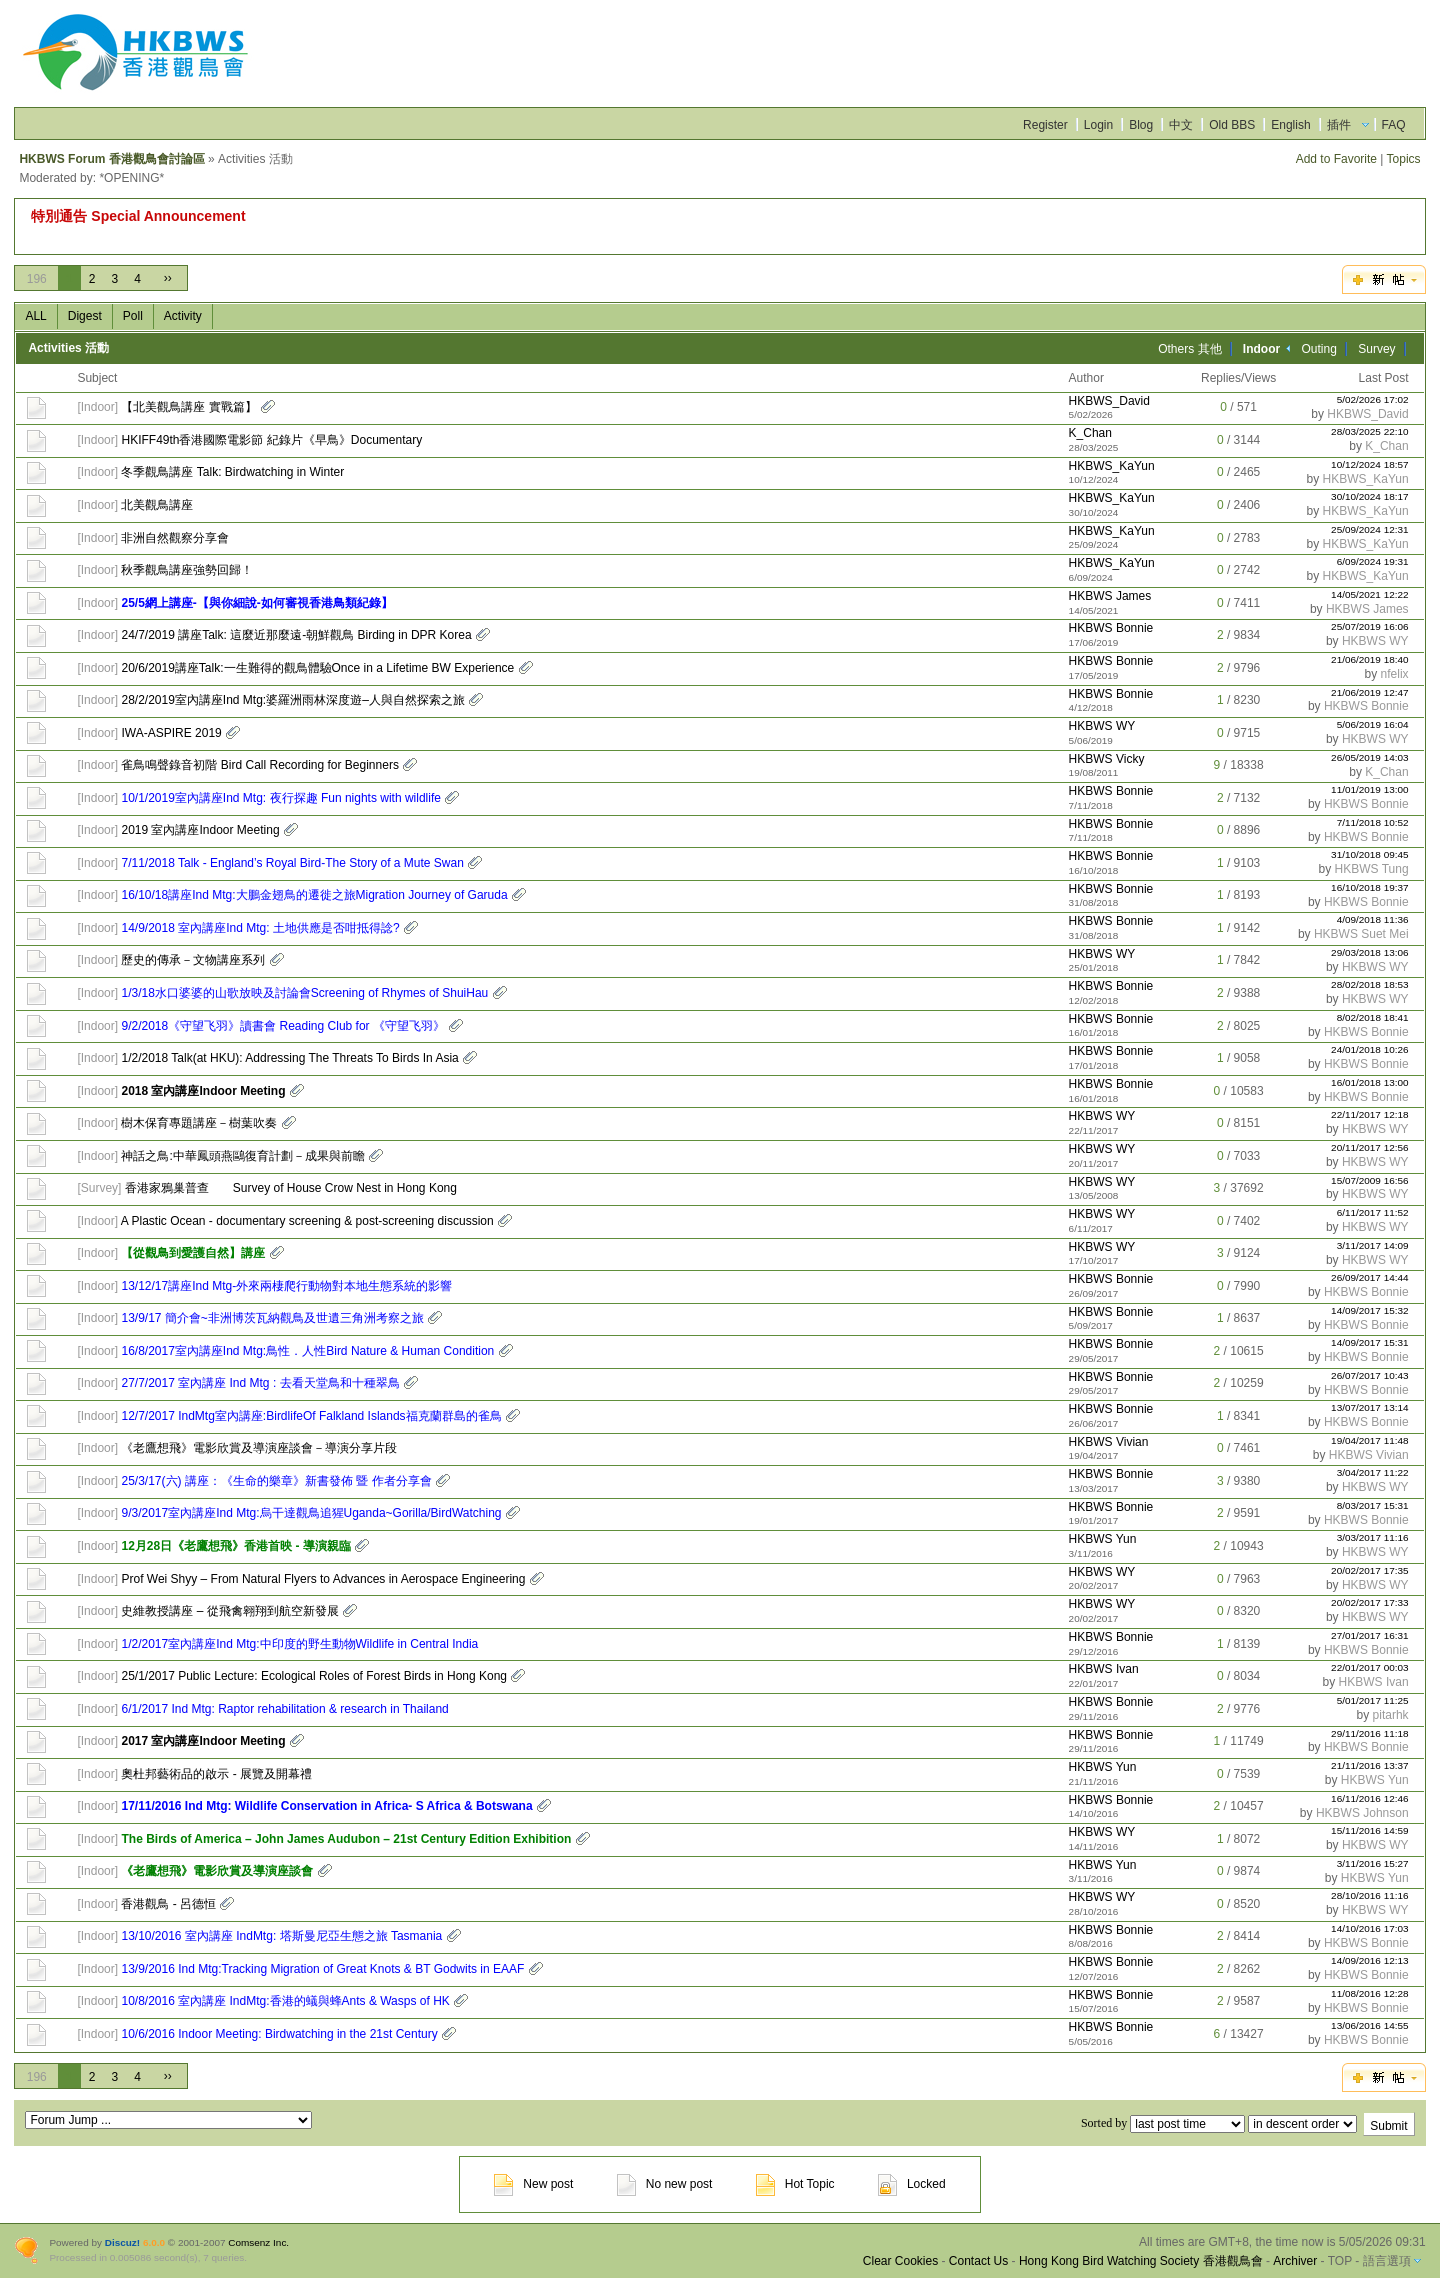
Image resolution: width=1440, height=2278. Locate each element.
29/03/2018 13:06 (1370, 952)
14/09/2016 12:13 (1370, 1960)
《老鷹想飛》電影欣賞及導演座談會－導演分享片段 (259, 1448)
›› (168, 278)
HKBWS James (1110, 596)
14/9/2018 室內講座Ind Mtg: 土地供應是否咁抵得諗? (260, 928)
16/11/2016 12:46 (1370, 1798)
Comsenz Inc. (258, 2242)
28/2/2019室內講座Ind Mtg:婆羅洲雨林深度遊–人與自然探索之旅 (292, 700)
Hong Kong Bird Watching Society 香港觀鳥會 (1141, 2261)
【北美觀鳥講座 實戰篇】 (188, 407)
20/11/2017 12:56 (1370, 1147)
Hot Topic (795, 2184)
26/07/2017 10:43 (1370, 1375)
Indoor (98, 407)
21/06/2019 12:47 (1370, 692)
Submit (1388, 2126)
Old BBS (1232, 125)
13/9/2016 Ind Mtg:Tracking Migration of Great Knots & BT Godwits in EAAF (322, 1969)
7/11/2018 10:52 (1373, 822)
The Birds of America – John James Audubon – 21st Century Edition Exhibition (346, 1839)
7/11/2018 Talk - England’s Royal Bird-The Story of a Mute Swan (292, 863)
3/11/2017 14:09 (1373, 1245)
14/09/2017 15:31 (1370, 1342)
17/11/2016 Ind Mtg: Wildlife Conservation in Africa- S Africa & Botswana (326, 1806)
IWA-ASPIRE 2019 (171, 733)
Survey (1376, 349)
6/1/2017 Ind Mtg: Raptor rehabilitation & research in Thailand (284, 1709)
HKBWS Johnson (1362, 1813)
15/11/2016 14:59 (1370, 1830)
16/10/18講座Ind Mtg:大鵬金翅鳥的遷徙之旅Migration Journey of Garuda (314, 895)
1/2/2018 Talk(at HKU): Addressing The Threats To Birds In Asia (289, 1058)
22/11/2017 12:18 (1370, 1114)
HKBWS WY (1375, 641)
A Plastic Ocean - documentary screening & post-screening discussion (307, 1221)
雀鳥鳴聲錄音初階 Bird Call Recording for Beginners (259, 765)
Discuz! (122, 2242)
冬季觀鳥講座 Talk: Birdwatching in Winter (232, 472)
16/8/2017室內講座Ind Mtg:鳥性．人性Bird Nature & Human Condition (307, 1351)
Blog (1141, 125)
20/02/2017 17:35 (1370, 1570)
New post (533, 2184)
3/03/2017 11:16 (1373, 1537)
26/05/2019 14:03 (1370, 757)
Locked (912, 2184)
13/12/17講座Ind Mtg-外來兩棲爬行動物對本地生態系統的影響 (286, 1286)
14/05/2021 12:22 (1370, 594)
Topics (1404, 159)
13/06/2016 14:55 (1370, 2025)
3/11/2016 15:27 (1373, 1863)
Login (1098, 125)
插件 (1339, 125)
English (1290, 125)
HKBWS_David (1109, 401)
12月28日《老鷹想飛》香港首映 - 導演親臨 (235, 1546)
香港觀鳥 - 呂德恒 (168, 1904)
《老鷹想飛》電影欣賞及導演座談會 (217, 1871)
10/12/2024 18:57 (1370, 464)
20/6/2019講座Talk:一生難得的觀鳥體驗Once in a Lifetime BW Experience (317, 668)
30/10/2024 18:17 (1370, 496)
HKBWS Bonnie (1111, 628)
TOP (1340, 2261)
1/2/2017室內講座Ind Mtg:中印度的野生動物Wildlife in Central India (299, 1644)
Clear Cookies (900, 2261)
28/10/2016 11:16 (1370, 1895)
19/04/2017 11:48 (1370, 1440)
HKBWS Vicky (1107, 759)
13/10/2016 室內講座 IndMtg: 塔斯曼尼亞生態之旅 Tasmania (281, 1936)
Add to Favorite (1336, 159)
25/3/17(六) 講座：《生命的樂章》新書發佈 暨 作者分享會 (276, 1481)
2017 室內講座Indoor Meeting (203, 1741)
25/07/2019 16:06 (1370, 626)
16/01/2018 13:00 (1370, 1082)
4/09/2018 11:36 (1373, 919)
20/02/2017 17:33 (1370, 1602)
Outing (1319, 349)
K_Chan (1090, 433)
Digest (85, 316)
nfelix (1395, 674)
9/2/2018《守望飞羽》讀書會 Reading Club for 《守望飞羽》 (282, 1026)
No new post (665, 2184)
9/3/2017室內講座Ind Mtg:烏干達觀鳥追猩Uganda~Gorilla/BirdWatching (311, 1513)
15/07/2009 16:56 (1370, 1180)
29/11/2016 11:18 (1370, 1733)
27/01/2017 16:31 (1370, 1635)
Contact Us (978, 2261)
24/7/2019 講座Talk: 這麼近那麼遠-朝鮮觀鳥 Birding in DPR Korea (296, 635)
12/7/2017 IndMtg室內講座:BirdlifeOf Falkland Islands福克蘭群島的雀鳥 (311, 1416)
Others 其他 (1189, 349)
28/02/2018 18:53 (1370, 984)
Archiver (1295, 2261)
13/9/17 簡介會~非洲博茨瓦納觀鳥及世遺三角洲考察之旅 (272, 1318)
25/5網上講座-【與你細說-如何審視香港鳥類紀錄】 (256, 603)
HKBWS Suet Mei (1361, 934)
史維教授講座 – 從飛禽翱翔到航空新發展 (229, 1611)
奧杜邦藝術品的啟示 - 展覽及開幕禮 (216, 1774)
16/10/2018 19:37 (1370, 887)
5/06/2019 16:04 (1373, 724)
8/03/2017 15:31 (1373, 1505)
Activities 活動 (68, 348)
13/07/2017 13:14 (1370, 1407)
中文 (1181, 125)
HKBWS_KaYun (1112, 466)
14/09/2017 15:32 (1370, 1310)
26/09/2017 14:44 (1370, 1277)
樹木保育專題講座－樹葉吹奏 (199, 1123)
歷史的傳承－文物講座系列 (193, 960)
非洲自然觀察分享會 (175, 538)
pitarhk (1391, 1715)
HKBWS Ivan (1104, 1669)
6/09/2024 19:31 (1373, 561)
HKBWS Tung (1372, 869)
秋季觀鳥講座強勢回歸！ (187, 570)
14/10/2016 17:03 (1370, 1928)
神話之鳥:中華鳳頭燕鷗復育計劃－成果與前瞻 (242, 1156)
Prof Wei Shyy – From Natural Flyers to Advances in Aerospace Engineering (323, 1579)
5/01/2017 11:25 (1373, 1700)
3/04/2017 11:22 (1373, 1472)
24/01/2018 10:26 (1370, 1049)
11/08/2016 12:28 (1370, 1993)
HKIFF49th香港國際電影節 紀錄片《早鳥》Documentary (271, 440)
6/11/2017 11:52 (1373, 1212)
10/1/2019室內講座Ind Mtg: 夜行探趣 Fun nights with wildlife (280, 798)
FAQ (1394, 125)
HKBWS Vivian (1109, 1442)
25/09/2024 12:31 (1370, 529)
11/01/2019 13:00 (1370, 789)
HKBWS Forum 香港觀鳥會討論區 (111, 159)
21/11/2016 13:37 (1370, 1765)
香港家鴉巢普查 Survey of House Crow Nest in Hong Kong (291, 1188)
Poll (133, 316)
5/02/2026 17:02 (1373, 399)
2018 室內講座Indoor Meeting (203, 1091)
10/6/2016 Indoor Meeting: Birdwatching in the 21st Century (279, 2034)
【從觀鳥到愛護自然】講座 (193, 1253)
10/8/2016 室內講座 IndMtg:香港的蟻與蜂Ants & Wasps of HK (285, 2001)
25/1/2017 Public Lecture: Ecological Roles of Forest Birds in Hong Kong (314, 1676)
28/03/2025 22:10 (1370, 431)
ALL (35, 316)
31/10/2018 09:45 (1370, 854)
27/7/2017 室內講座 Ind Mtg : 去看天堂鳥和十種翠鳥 (260, 1383)
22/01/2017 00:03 (1370, 1667)
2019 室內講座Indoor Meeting (200, 830)
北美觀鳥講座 (157, 505)
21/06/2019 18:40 (1370, 659)
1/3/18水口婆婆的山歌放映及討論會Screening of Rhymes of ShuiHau (304, 993)
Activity (183, 316)
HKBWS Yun (1103, 1539)
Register (1045, 125)
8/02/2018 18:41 (1373, 1017)
